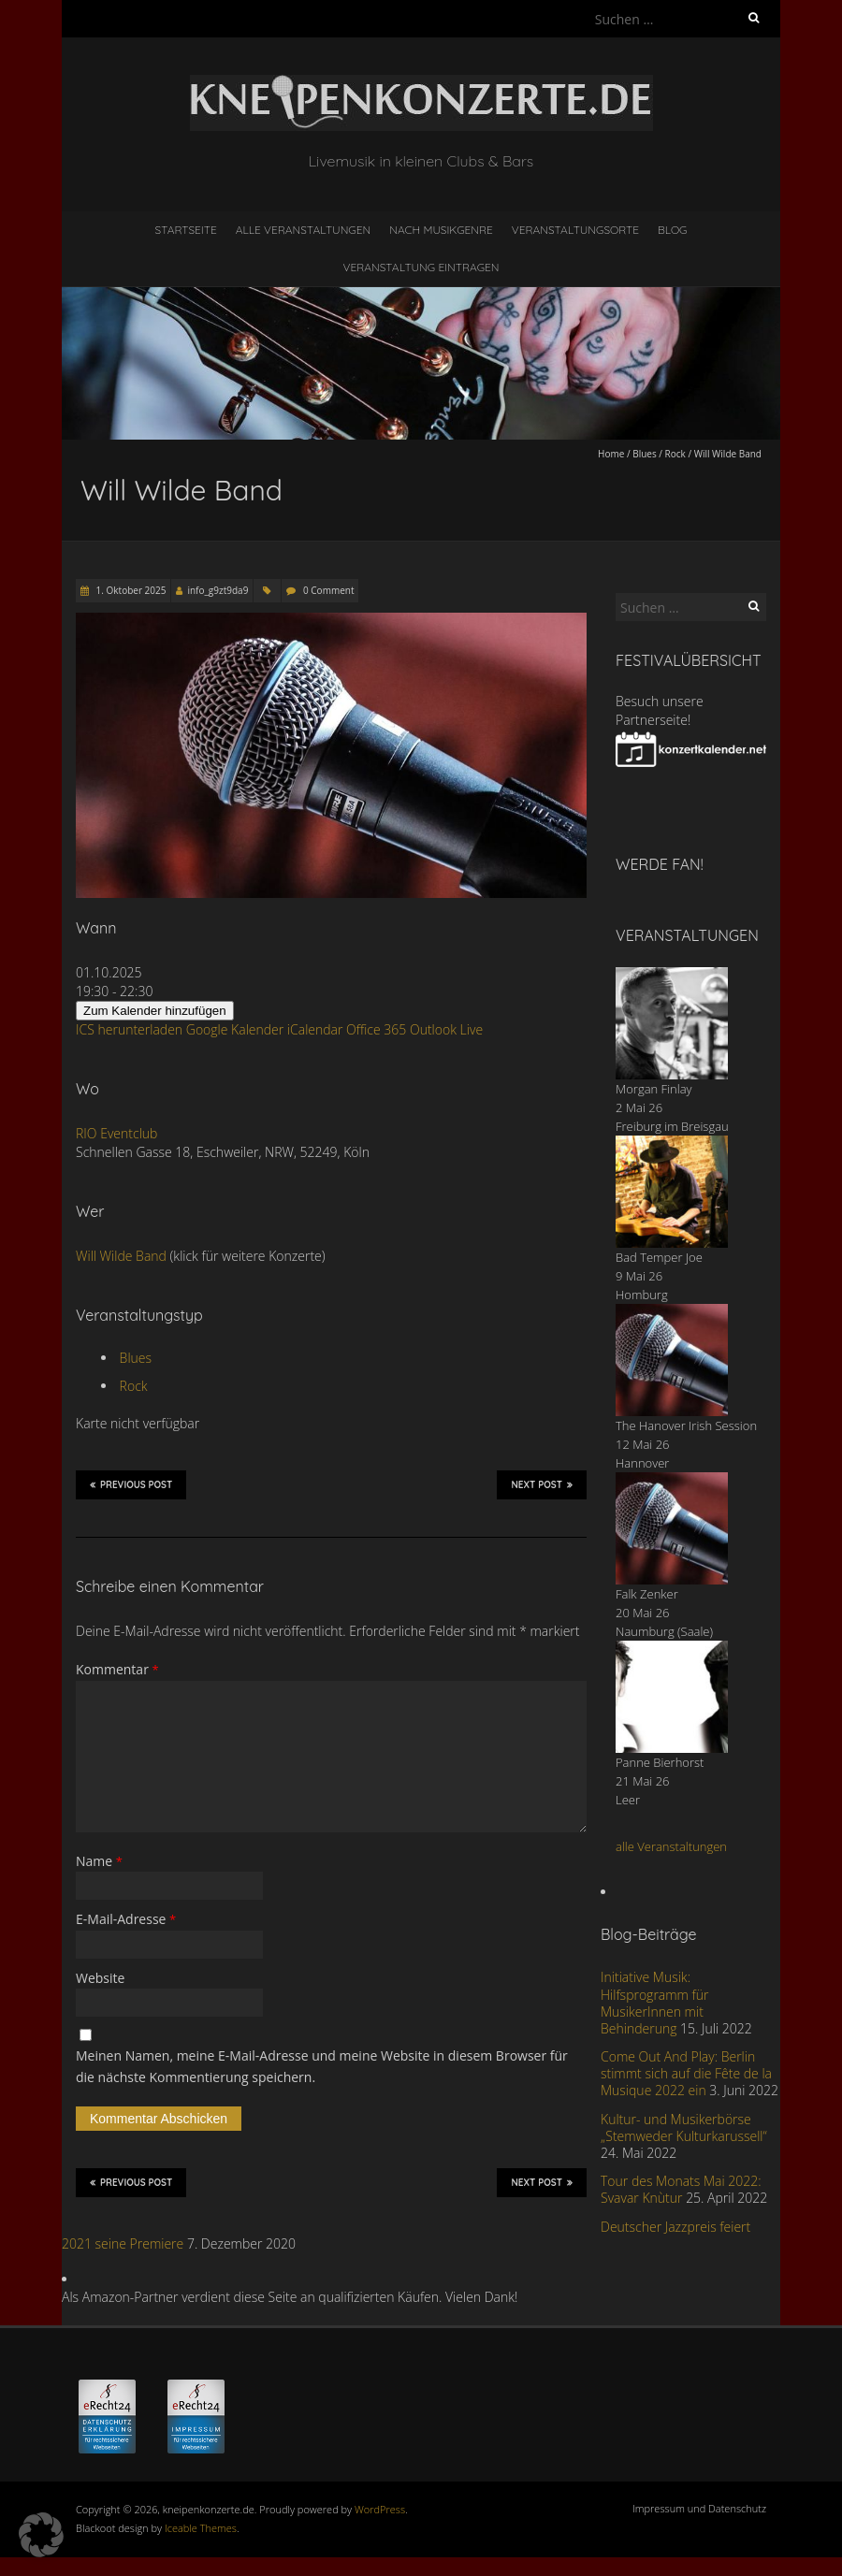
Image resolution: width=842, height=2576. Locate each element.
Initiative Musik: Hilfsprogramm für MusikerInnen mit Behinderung (655, 2002)
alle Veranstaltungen (671, 1846)
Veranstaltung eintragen (421, 267)
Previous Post (131, 1484)
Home (611, 453)
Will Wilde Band (121, 1256)
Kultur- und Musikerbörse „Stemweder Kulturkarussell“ (684, 2127)
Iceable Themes (201, 2528)
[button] (41, 2535)
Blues (644, 453)
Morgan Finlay (654, 1088)
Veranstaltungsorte (575, 230)
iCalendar (315, 1029)
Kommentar (117, 1669)
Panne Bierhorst (660, 1762)
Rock (675, 453)
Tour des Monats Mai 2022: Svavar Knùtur (681, 2189)
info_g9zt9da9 (217, 590)
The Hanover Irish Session (686, 1425)
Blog (673, 230)
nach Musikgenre (441, 230)
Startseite (186, 230)
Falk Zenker (647, 1593)
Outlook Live (446, 1029)
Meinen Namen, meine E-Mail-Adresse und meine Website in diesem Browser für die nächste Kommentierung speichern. (322, 2066)
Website (100, 1978)
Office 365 (376, 1029)
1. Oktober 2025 (130, 590)
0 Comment (328, 590)
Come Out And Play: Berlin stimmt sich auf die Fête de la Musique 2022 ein (686, 2073)
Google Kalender (234, 1029)
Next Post (542, 1484)
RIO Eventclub (116, 1133)
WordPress (380, 2509)
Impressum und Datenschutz (699, 2508)
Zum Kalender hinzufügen (154, 1011)
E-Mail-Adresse (126, 1919)
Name (99, 1861)
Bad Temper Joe (659, 1257)
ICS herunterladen (129, 1029)
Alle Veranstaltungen (303, 230)
